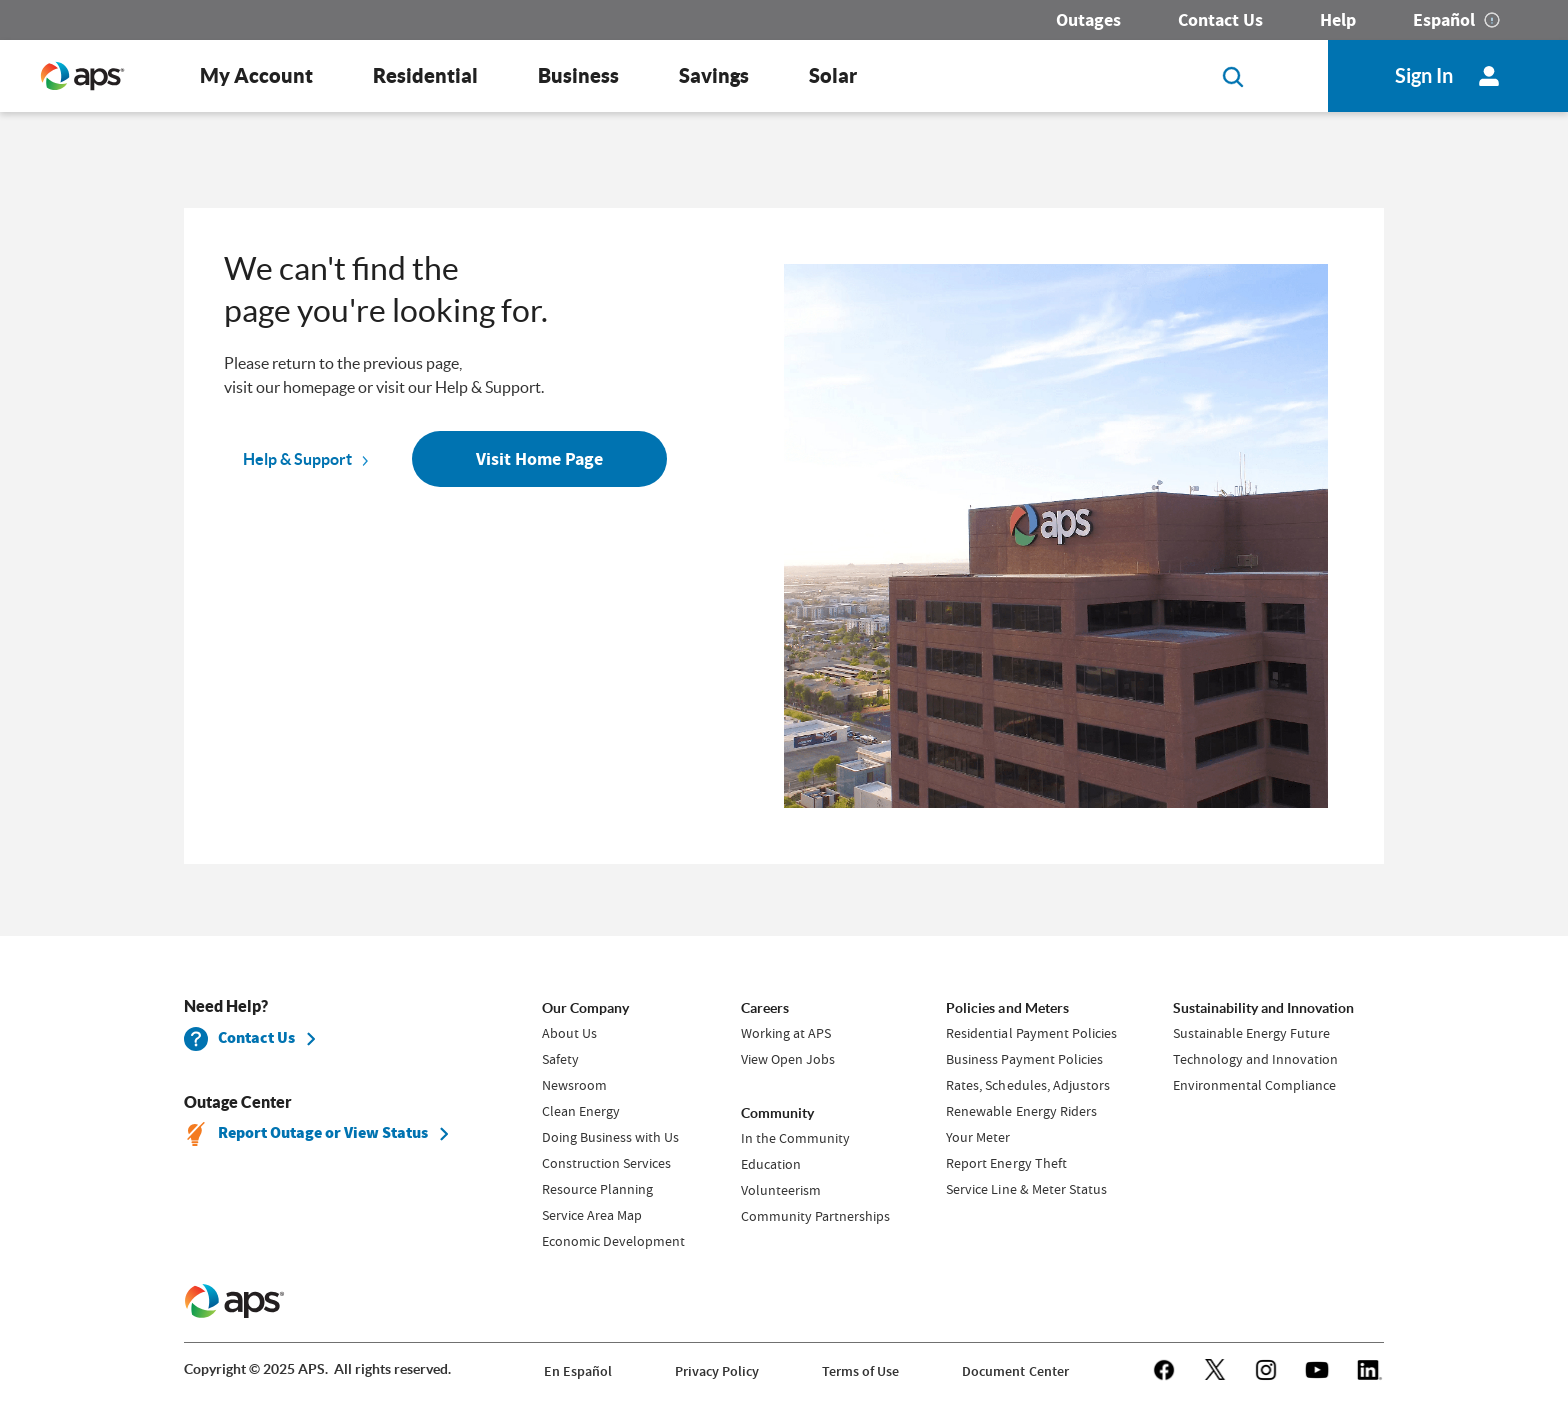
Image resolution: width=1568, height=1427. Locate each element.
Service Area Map (592, 1215)
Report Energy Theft (1006, 1163)
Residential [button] (425, 75)
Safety (560, 1059)
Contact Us (1220, 20)
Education (771, 1164)
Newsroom (574, 1085)
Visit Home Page (539, 459)
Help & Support (297, 459)
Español (1444, 20)
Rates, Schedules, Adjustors (1027, 1085)
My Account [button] (256, 75)
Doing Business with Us (610, 1137)
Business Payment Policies (1024, 1059)
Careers (765, 1008)
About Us (569, 1033)
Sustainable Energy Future (1251, 1033)
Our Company (585, 1008)
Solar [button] (833, 75)
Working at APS (786, 1033)
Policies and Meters (1007, 1008)
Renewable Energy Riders (1021, 1111)
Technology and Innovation (1255, 1059)
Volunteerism (781, 1190)
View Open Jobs (788, 1059)
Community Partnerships (815, 1216)
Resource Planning (597, 1189)
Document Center (1015, 1371)
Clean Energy (581, 1111)
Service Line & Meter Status (1026, 1189)
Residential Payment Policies (1031, 1033)
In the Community (795, 1138)
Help (1338, 20)
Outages (1088, 20)
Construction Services (606, 1163)
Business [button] (578, 75)
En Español (578, 1371)
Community (777, 1113)
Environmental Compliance (1254, 1085)
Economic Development (613, 1241)
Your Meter (978, 1137)
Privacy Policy (717, 1371)
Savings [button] (714, 75)
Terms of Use (860, 1371)
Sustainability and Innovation (1263, 1008)
